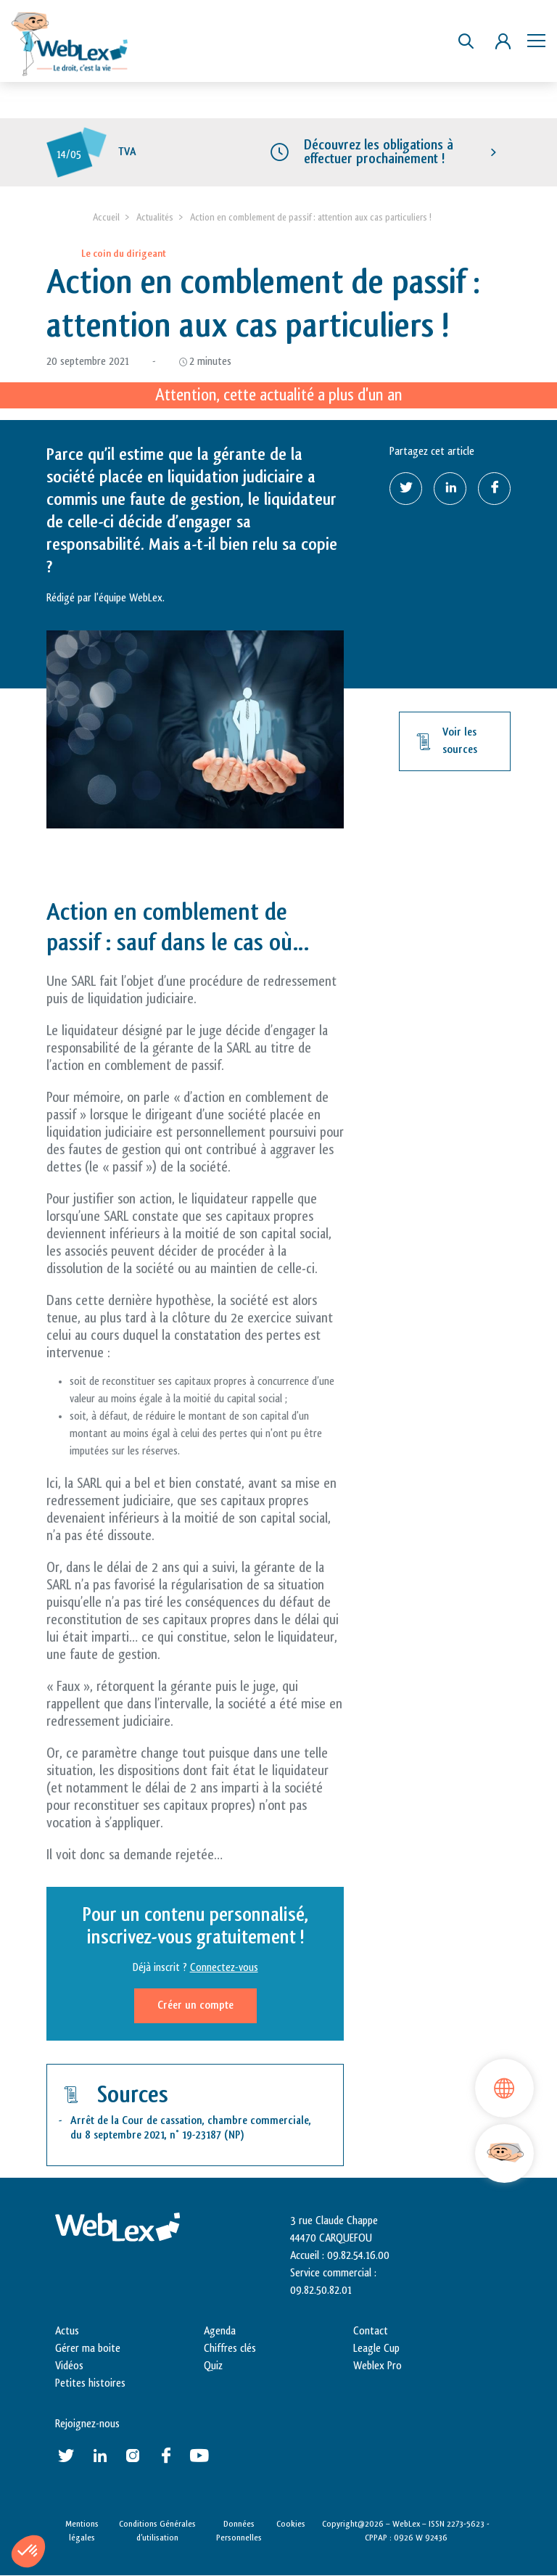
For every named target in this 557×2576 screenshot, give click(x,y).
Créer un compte (195, 2005)
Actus (67, 2331)
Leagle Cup (376, 2348)
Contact (370, 2331)
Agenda (220, 2331)
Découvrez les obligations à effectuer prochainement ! (378, 152)
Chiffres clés (230, 2348)
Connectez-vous (224, 1967)
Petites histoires (90, 2383)
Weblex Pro (377, 2366)
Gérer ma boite (87, 2348)
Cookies (290, 2523)
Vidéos (69, 2366)
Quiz (213, 2366)
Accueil (106, 217)
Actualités (154, 217)
